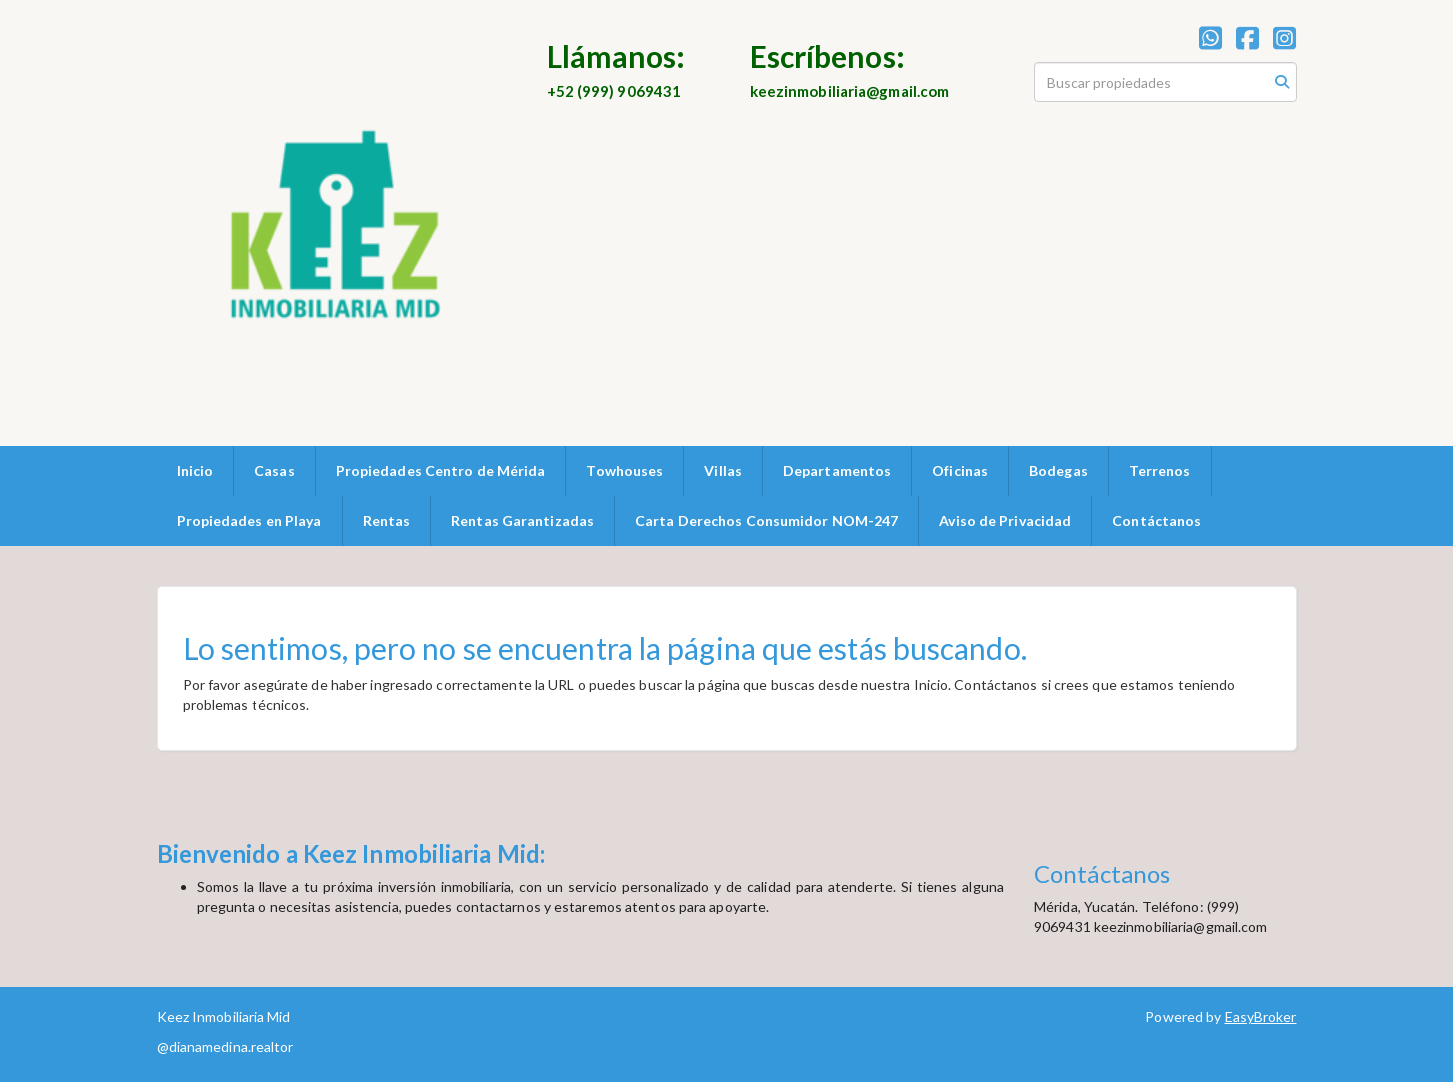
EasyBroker (1261, 1016)
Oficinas (960, 470)
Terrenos (1160, 470)
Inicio (195, 470)
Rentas (387, 520)
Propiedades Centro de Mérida (441, 470)
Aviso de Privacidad (1005, 520)
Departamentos (837, 470)
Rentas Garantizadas (522, 520)
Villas (723, 470)
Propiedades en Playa (249, 520)
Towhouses (624, 470)
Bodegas (1058, 470)
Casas (274, 470)
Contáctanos (1156, 520)
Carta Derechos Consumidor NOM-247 (766, 520)
